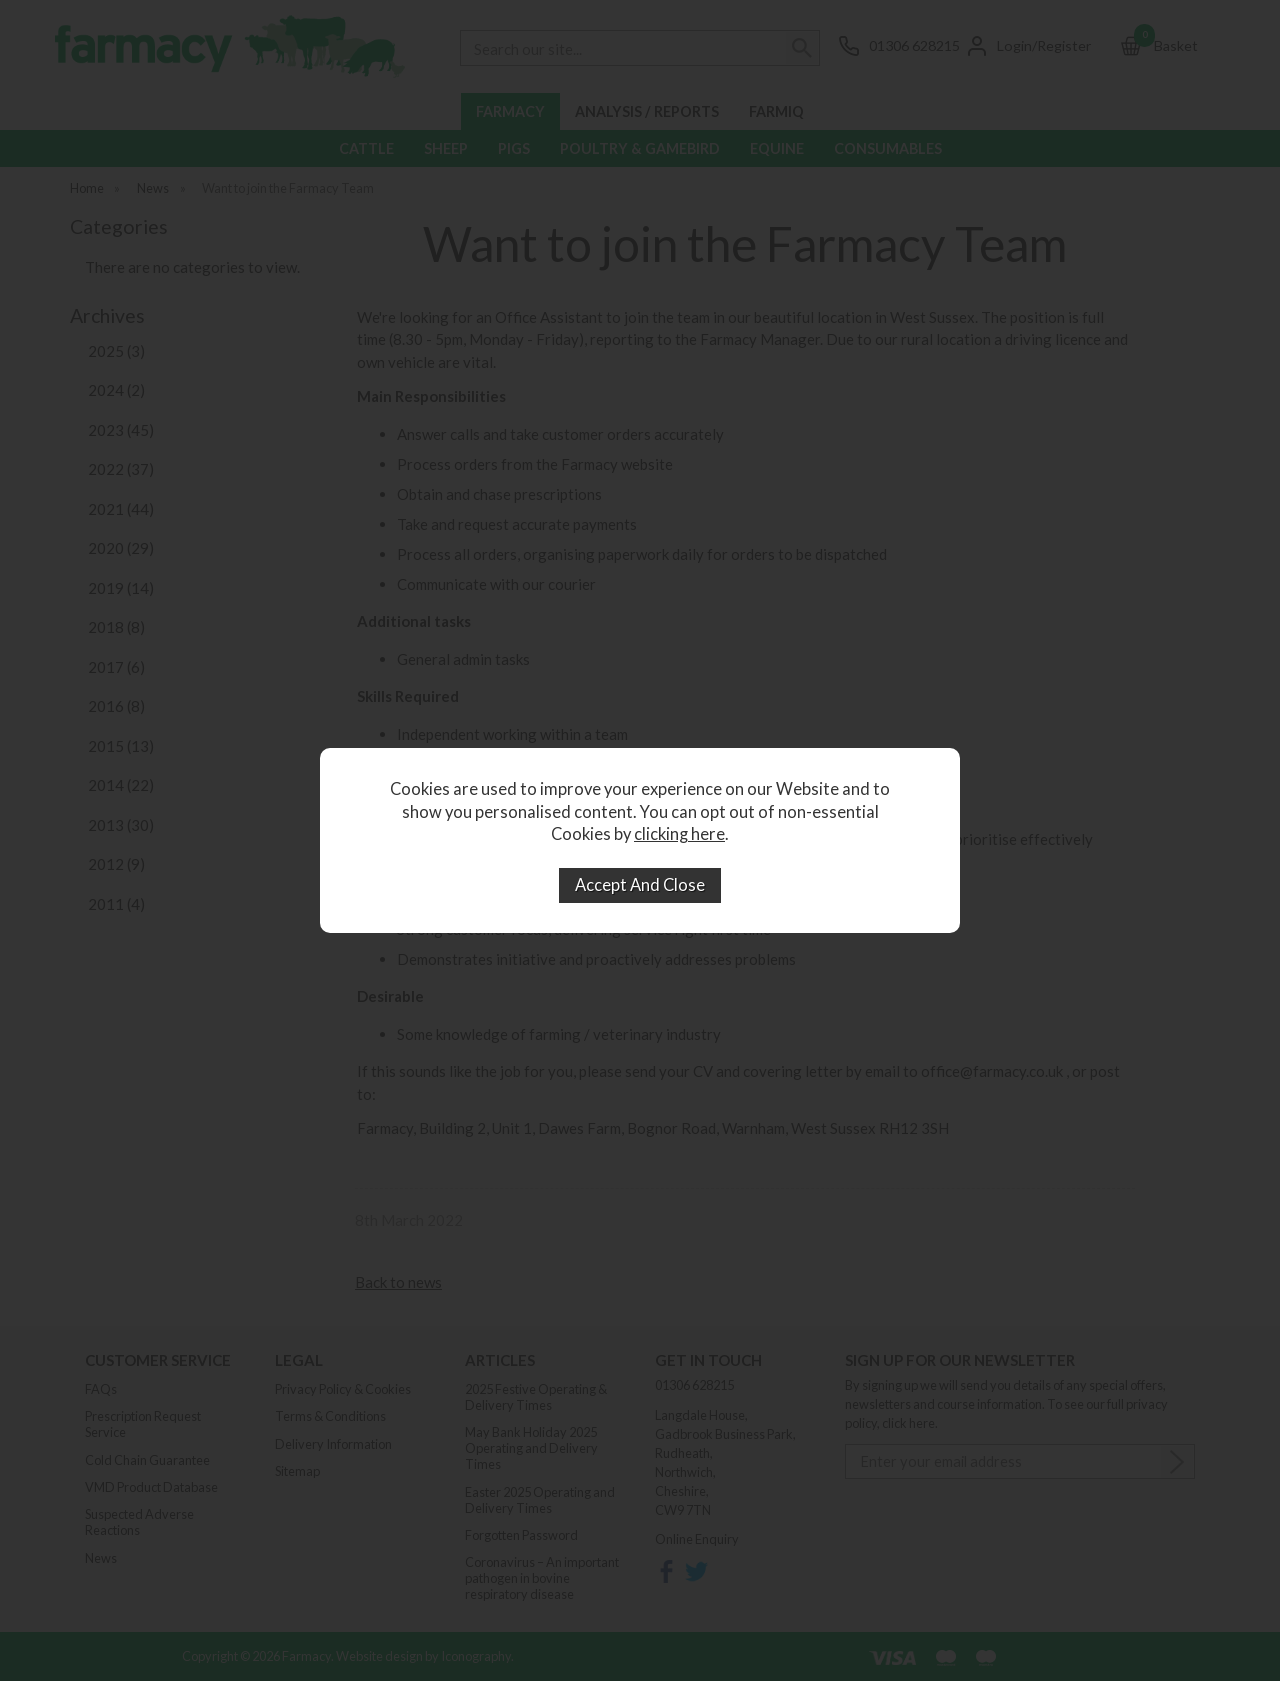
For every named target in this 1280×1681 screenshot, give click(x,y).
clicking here (679, 834)
